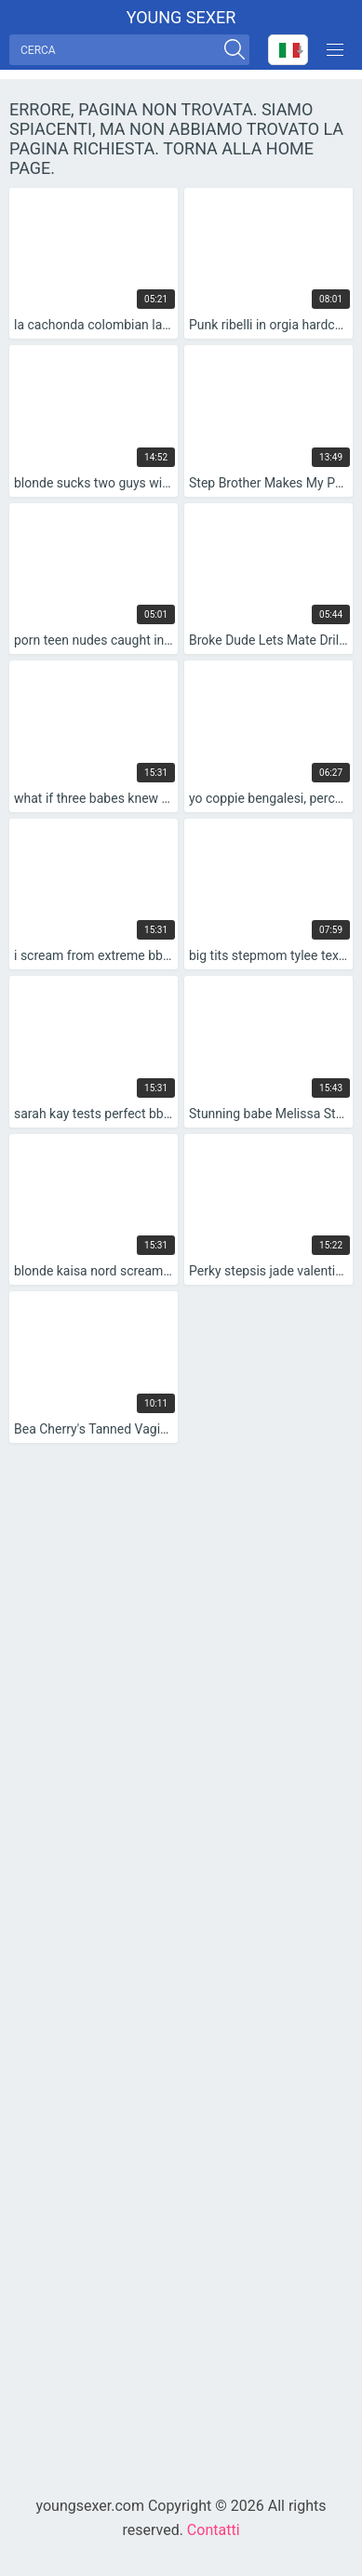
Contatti (213, 2530)
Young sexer (181, 17)
